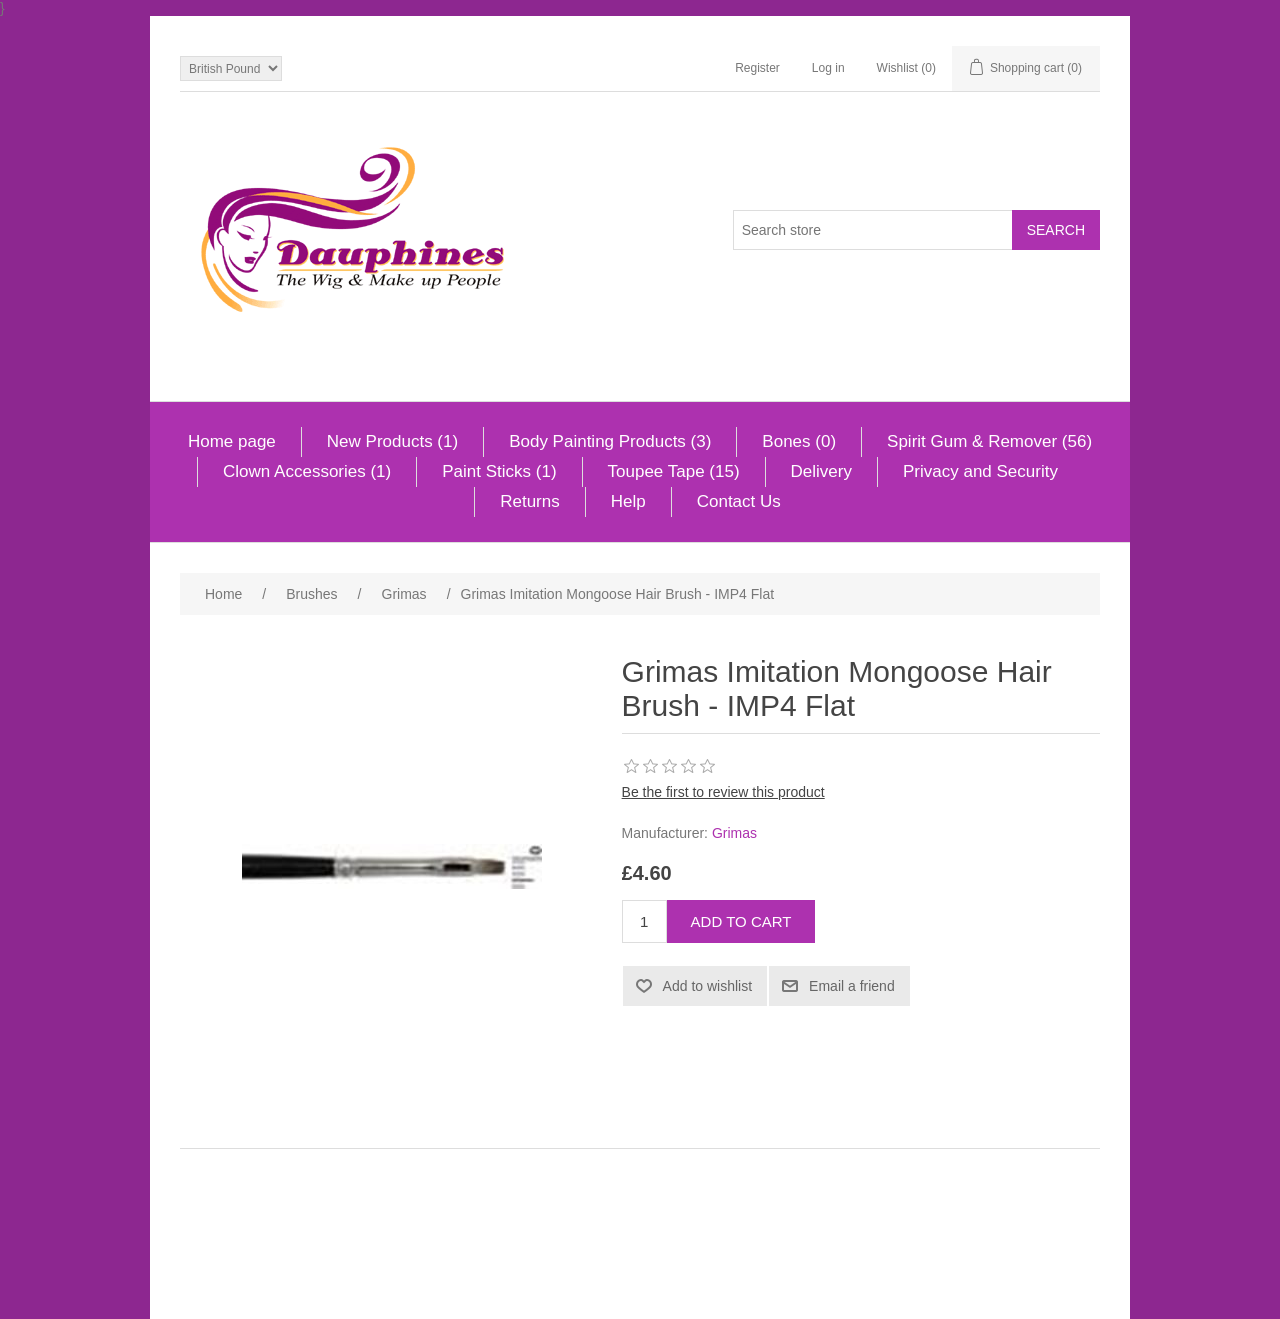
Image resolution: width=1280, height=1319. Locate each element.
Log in (828, 68)
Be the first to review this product (723, 792)
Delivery (821, 471)
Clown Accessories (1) (307, 471)
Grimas (734, 833)
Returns (530, 501)
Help (628, 501)
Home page (232, 441)
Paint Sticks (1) (499, 471)
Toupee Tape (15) (674, 471)
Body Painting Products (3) (610, 441)
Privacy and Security (980, 471)
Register (757, 68)
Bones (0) (799, 441)
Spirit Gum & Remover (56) (989, 441)
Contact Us (739, 501)
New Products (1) (392, 441)
